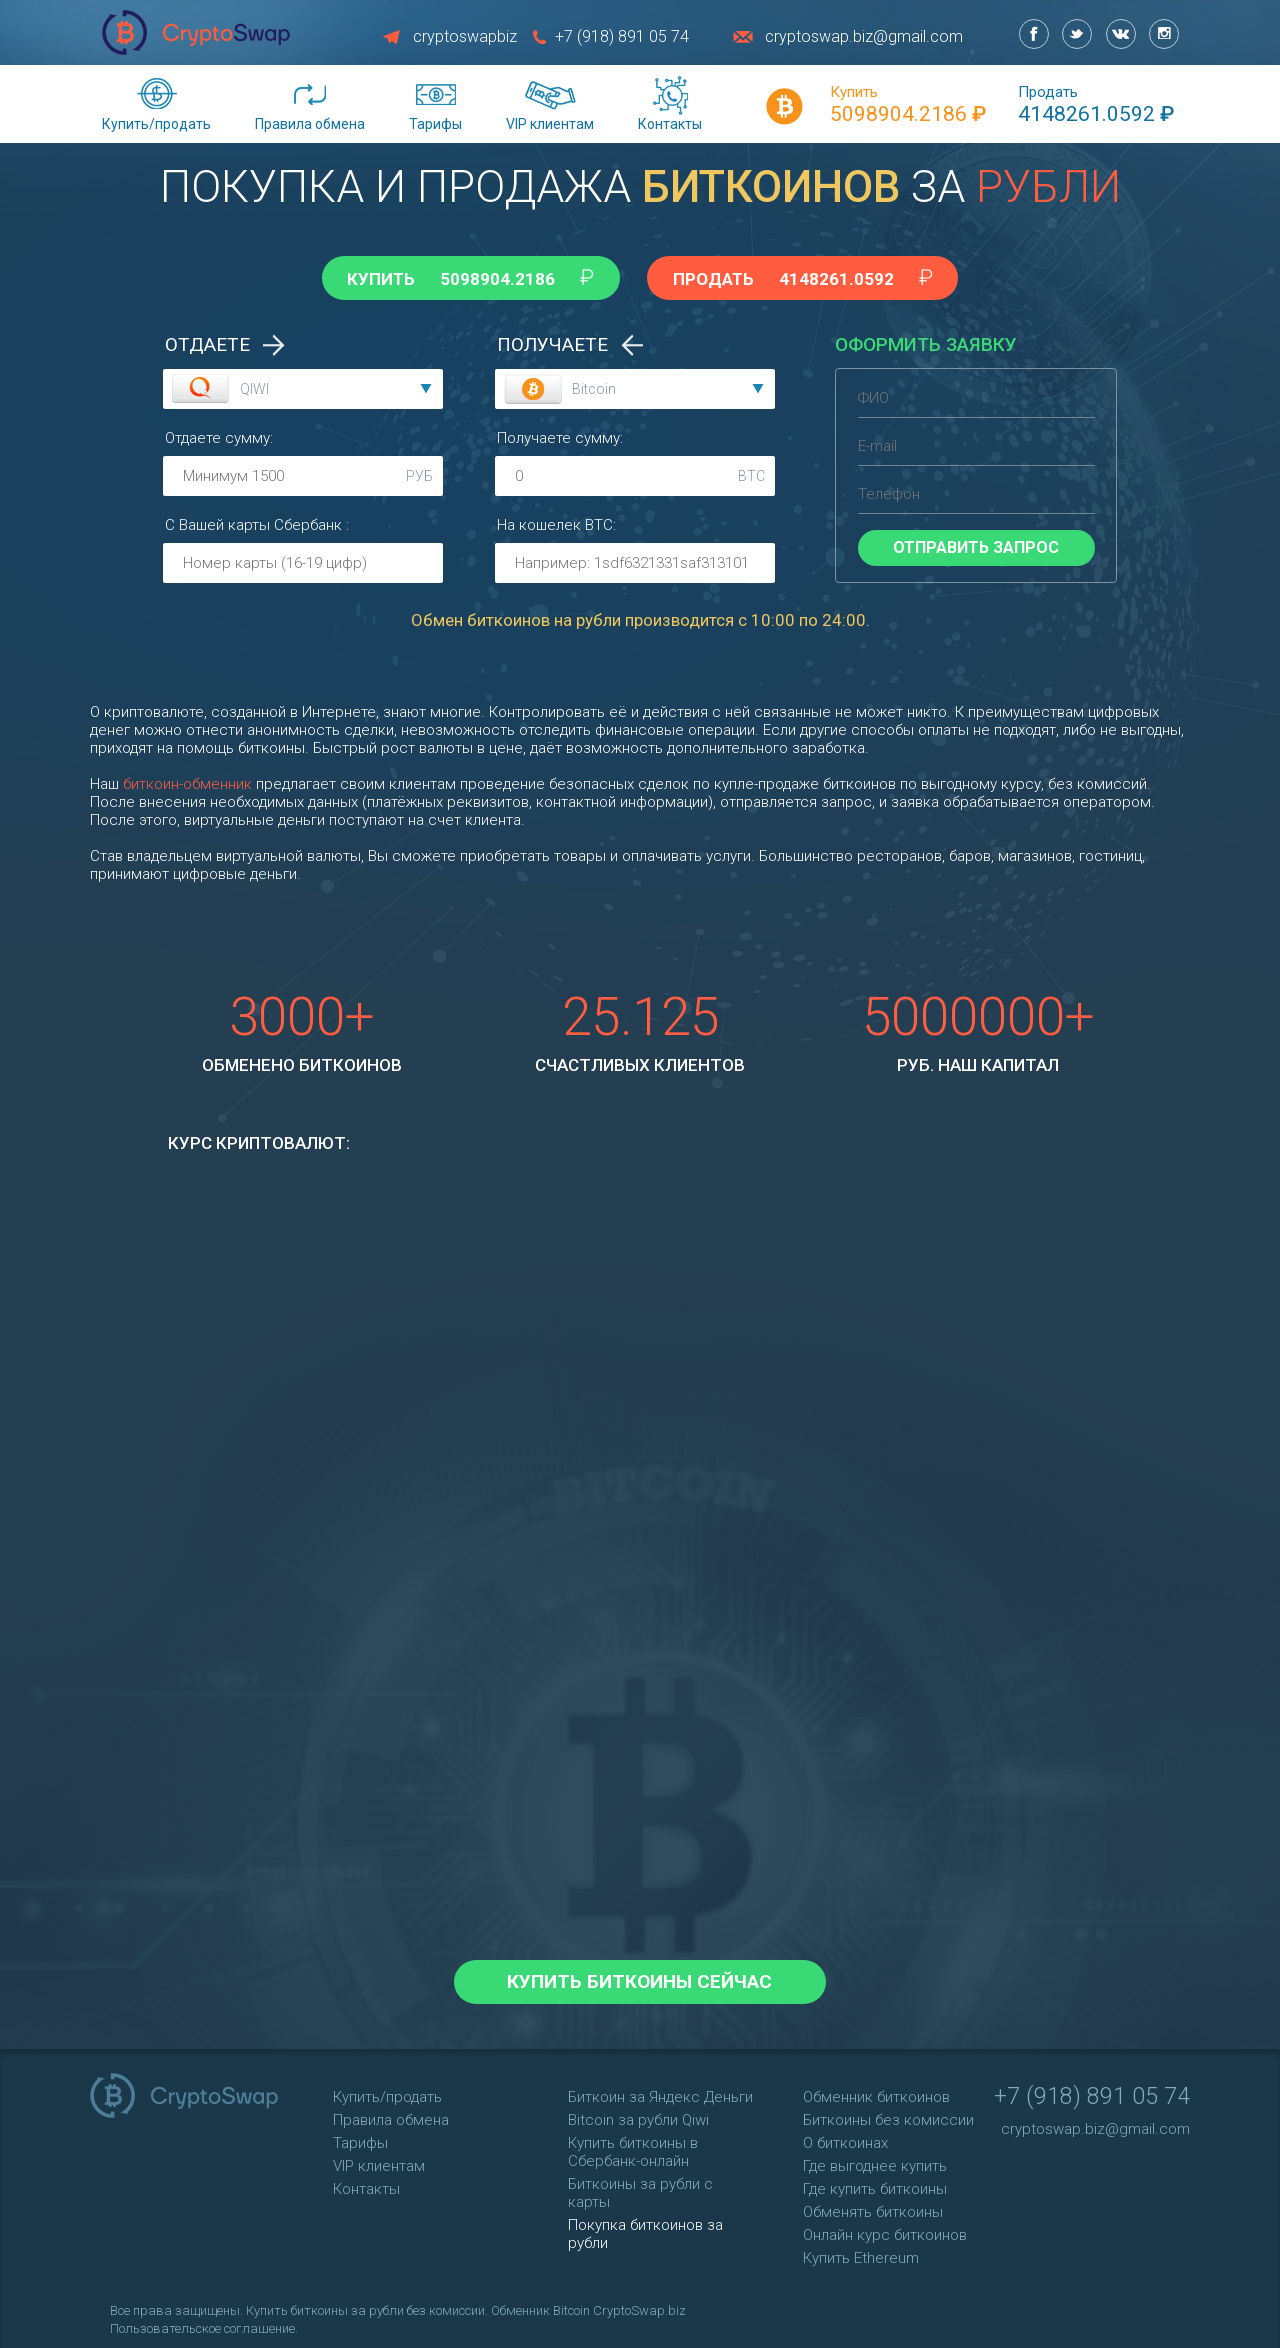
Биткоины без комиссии (888, 2116)
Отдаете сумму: (219, 434)
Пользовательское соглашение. (204, 2324)
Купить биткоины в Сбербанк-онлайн (633, 2148)
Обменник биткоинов (876, 2093)
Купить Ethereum (861, 2254)
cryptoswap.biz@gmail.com (864, 36)
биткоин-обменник (187, 780)
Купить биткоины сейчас (640, 1977)
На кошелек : (556, 521)
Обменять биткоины (873, 2208)
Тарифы (435, 124)
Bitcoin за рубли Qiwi (638, 2116)
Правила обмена (310, 124)
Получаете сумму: (560, 434)
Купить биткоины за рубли (323, 2306)
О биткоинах (845, 2139)
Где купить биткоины (875, 2185)
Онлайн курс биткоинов (885, 2231)
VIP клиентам (550, 124)
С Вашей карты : (257, 521)
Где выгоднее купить (875, 2162)
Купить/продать (156, 124)
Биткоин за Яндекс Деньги (660, 2093)
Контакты (670, 124)
